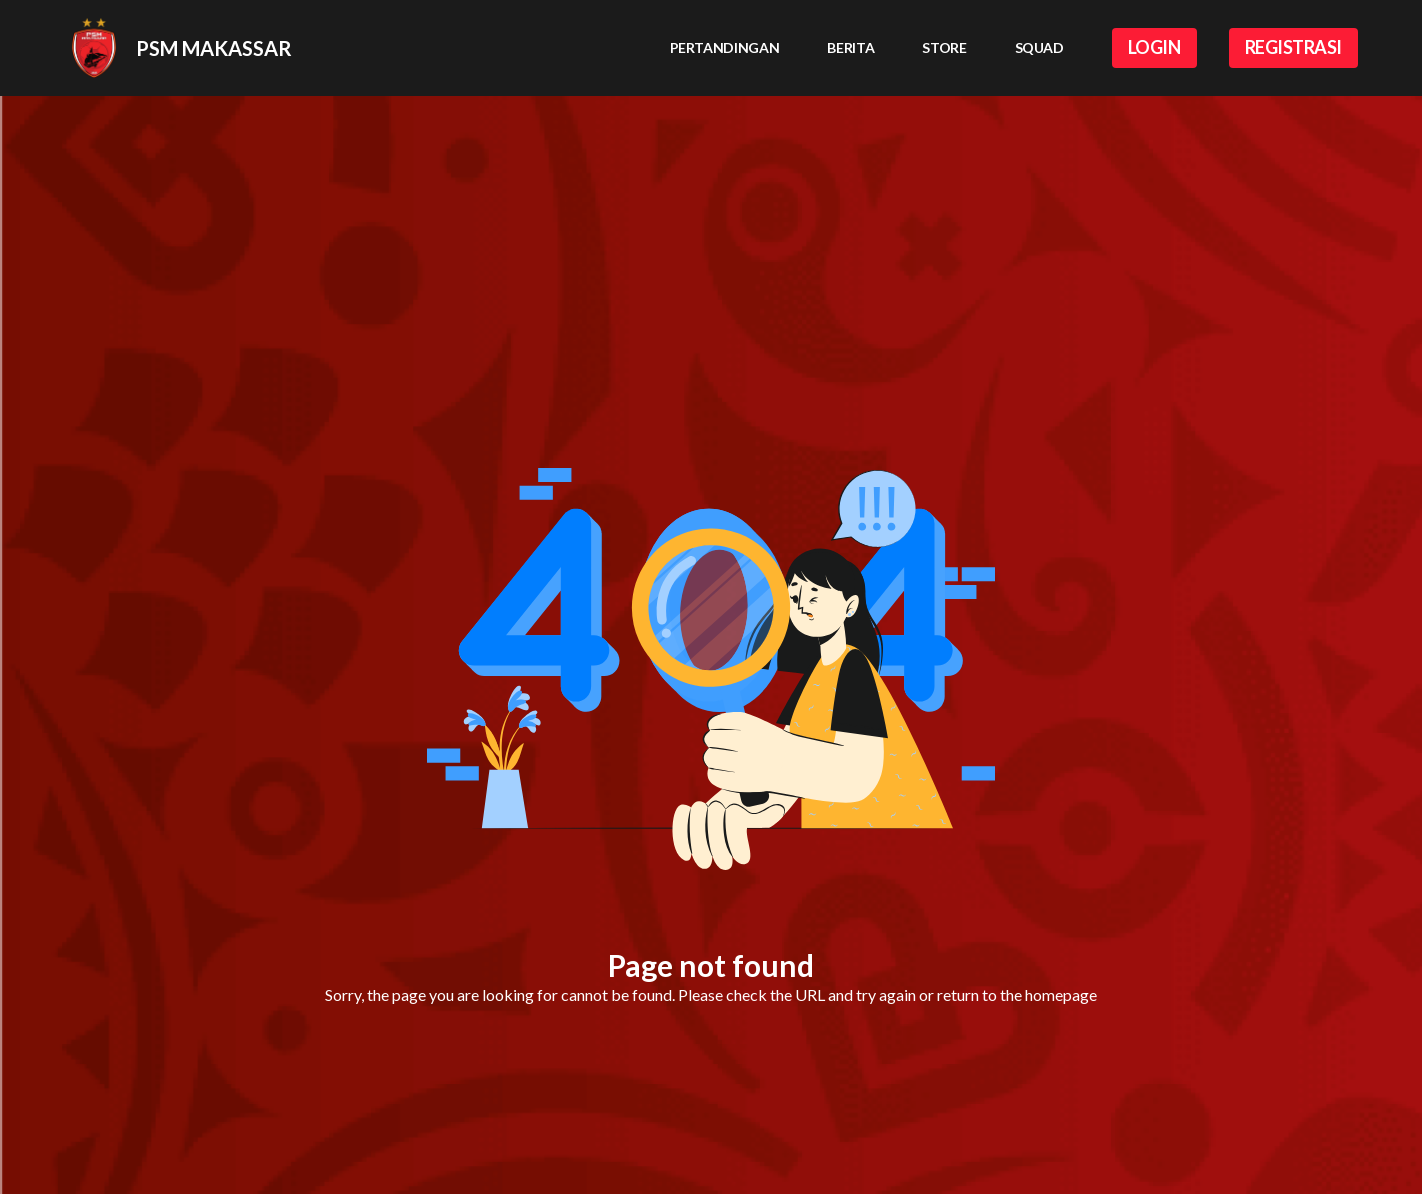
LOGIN (1154, 47)
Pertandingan (725, 47)
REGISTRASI (1294, 47)
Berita (850, 47)
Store (944, 47)
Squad (1039, 47)
